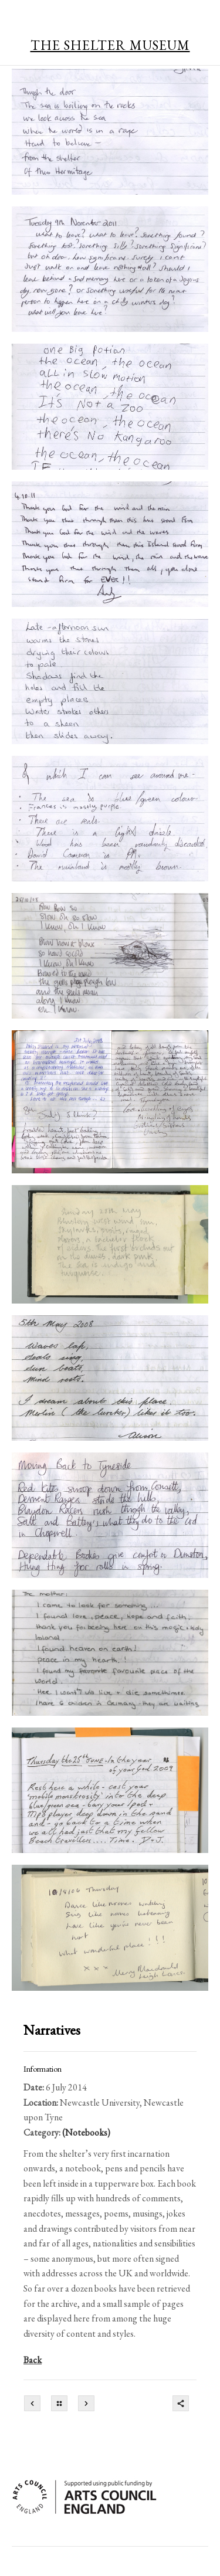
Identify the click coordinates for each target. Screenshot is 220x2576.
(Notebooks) (86, 2132)
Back (32, 2360)
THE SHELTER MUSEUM (110, 44)
